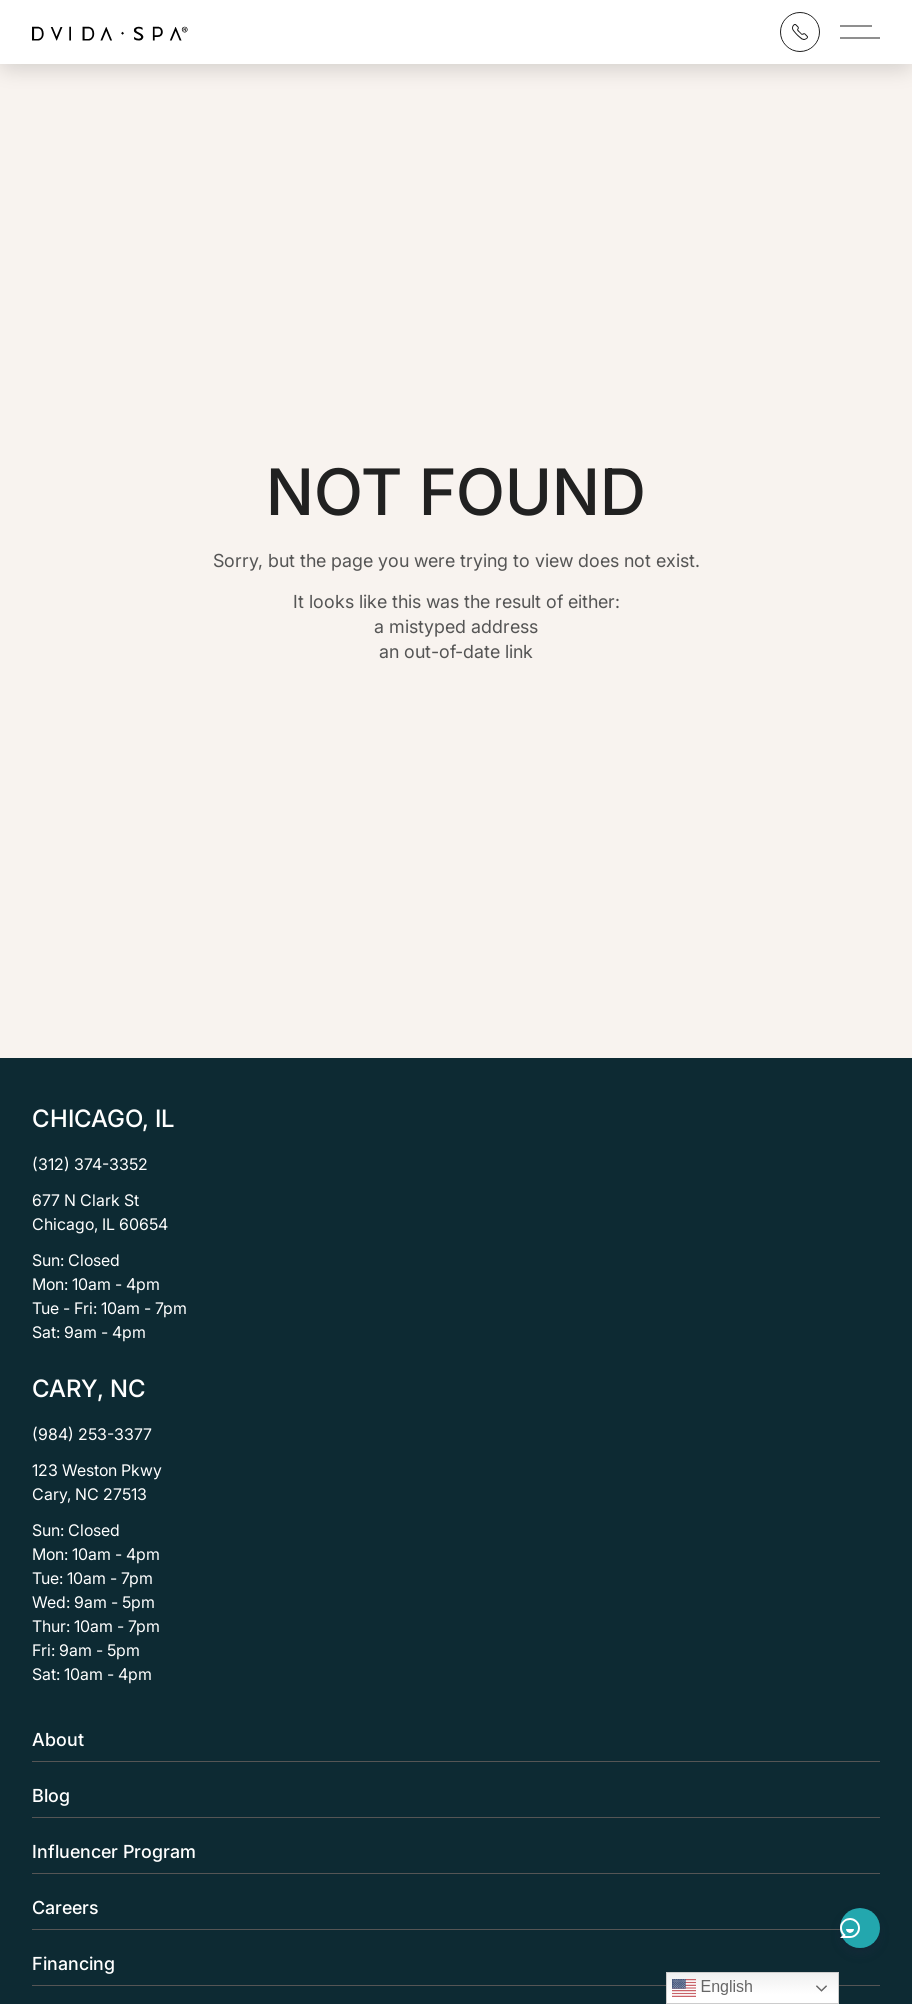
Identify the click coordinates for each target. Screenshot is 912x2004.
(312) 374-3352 (90, 1164)
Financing (450, 1963)
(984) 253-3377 (92, 1434)
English (712, 1988)
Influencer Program (450, 1851)
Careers (450, 1907)
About (450, 1739)
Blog (450, 1795)
